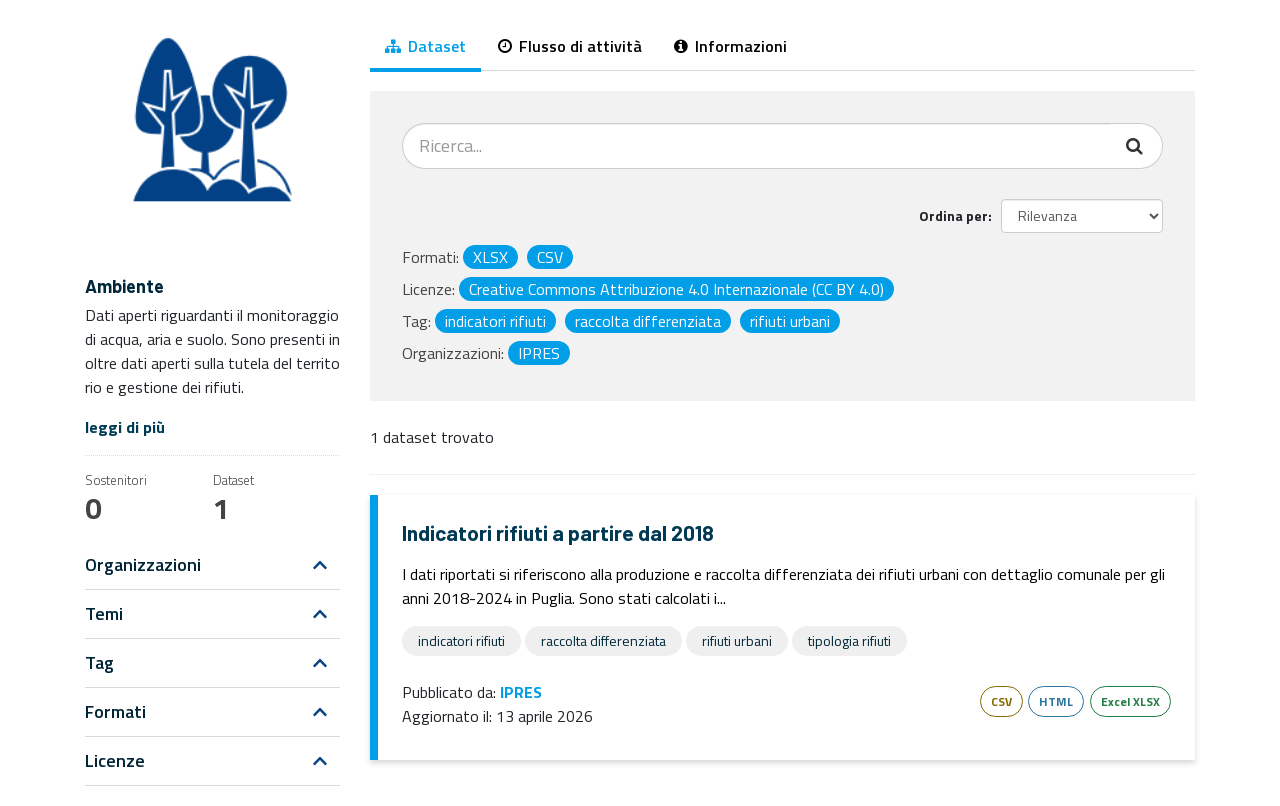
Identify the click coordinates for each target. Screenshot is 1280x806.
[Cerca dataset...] (756, 146)
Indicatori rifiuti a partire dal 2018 (558, 532)
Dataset (425, 46)
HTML (1056, 701)
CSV (1001, 701)
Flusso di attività (570, 46)
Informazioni (730, 46)
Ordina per (953, 215)
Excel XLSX (1130, 701)
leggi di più (125, 427)
